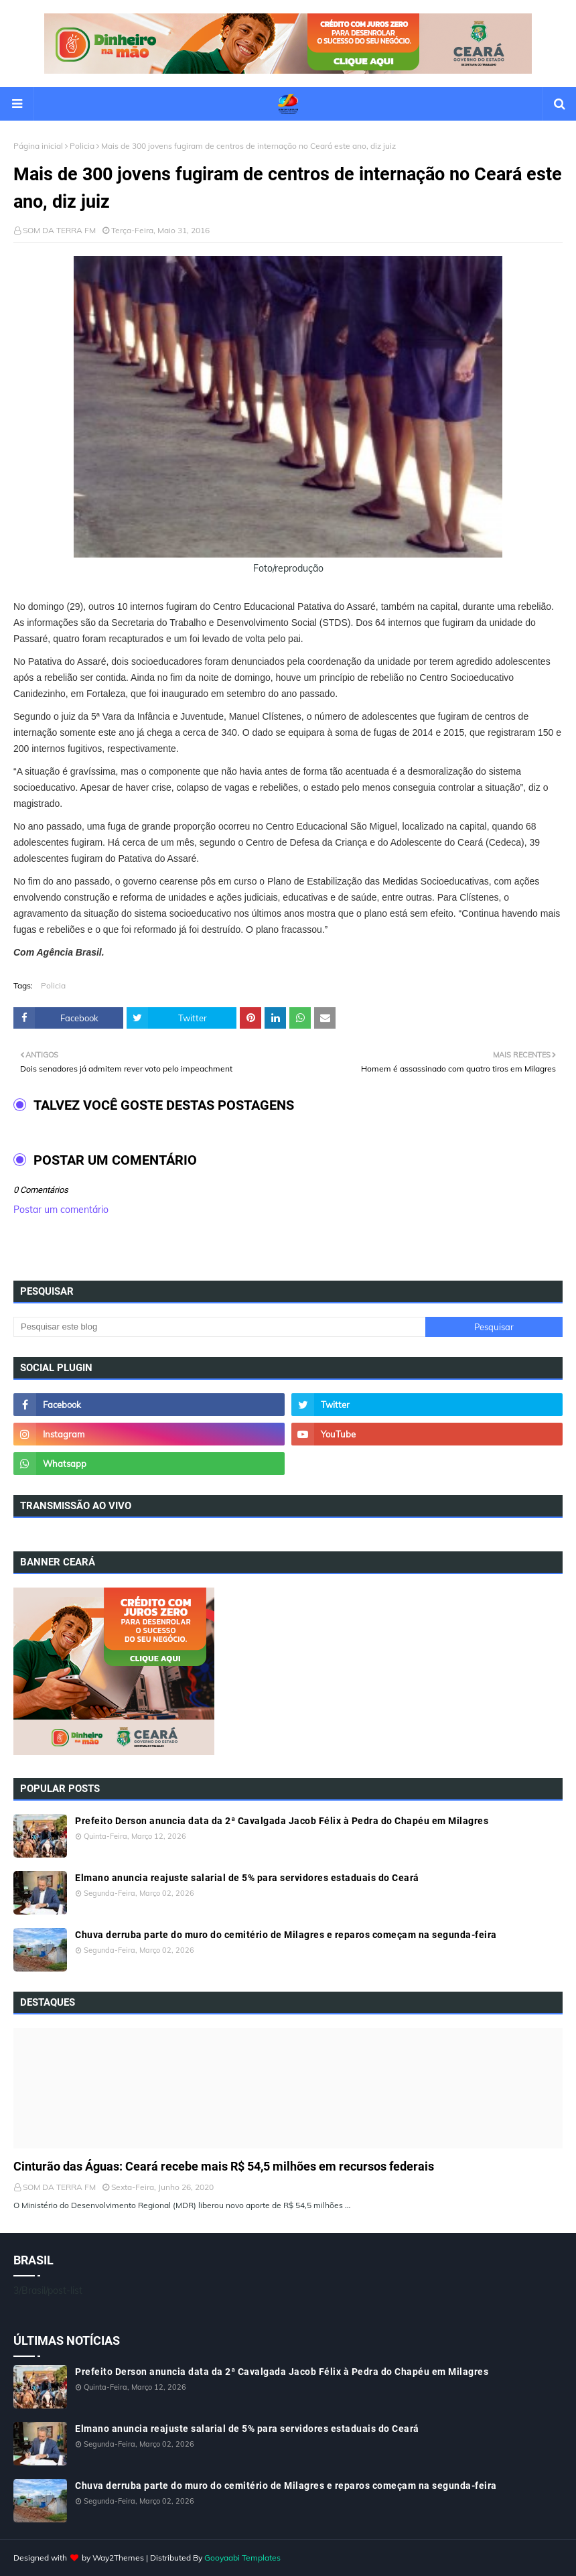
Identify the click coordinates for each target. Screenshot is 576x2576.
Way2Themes (118, 2558)
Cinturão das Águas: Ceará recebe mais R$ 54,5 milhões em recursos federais (223, 2166)
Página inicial (38, 146)
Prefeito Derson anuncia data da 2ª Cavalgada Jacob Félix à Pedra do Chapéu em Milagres (281, 1820)
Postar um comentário (61, 1210)
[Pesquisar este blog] (219, 1327)
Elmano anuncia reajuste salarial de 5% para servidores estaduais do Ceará (247, 1877)
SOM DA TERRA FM (59, 230)
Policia (82, 146)
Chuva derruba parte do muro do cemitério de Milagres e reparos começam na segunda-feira (286, 1934)
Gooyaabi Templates (242, 2558)
